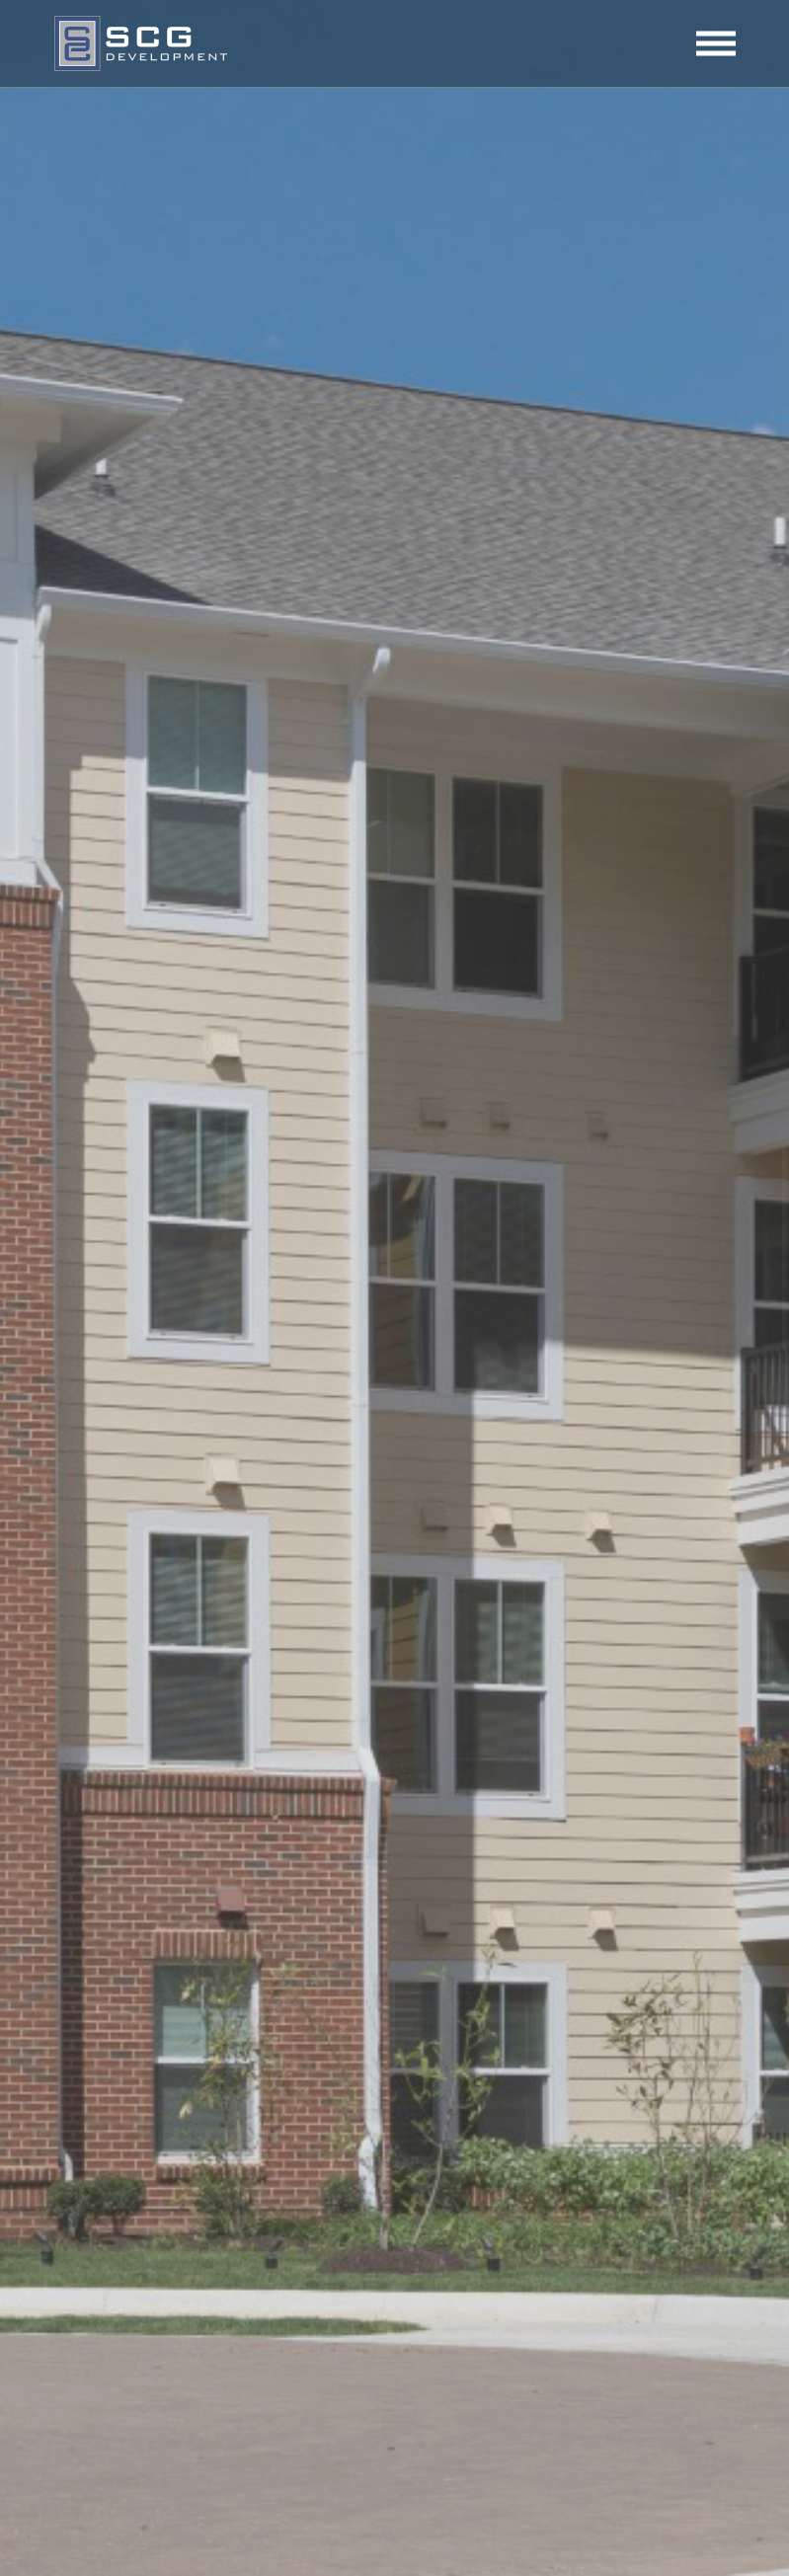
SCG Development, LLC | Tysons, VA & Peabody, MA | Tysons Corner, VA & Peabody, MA (140, 43)
